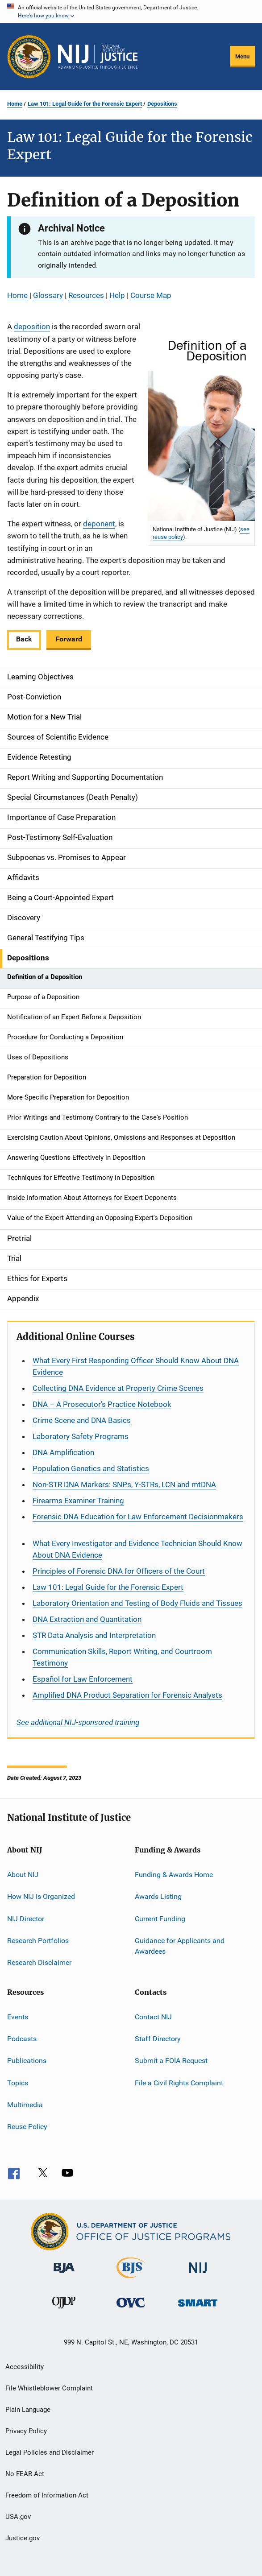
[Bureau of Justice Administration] (64, 2274)
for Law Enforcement (83, 1679)
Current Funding (160, 1918)
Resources (86, 295)
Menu (242, 56)
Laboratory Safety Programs (81, 1436)
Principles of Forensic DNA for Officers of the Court (119, 1571)
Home (14, 103)
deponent (99, 523)
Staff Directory (158, 2038)
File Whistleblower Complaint (49, 2388)
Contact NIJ (153, 2016)
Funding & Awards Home (174, 1874)
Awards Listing (158, 1896)
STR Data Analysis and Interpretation (94, 1635)
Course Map (150, 295)
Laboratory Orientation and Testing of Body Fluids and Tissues (137, 1603)
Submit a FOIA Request (171, 2060)
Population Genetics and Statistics (91, 1468)
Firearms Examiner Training (78, 1500)
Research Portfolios (38, 1940)
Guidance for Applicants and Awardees (180, 1946)
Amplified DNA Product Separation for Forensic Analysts (127, 1695)
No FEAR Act (24, 2474)
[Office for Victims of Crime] (130, 2309)
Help (117, 295)
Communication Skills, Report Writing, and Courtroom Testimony (122, 1657)
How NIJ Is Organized (41, 1896)
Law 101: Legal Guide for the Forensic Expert (85, 103)
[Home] (97, 57)
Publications (26, 2060)
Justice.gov (22, 2538)
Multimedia (25, 2104)
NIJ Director (25, 1918)
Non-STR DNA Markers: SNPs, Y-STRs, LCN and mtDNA (124, 1484)
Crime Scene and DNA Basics (82, 1420)
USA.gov (18, 2517)
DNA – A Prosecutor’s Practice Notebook (102, 1404)
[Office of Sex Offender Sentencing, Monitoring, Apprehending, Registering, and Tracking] (197, 2308)
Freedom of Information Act (46, 2495)
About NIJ (22, 1874)
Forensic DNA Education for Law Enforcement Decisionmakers (138, 1516)
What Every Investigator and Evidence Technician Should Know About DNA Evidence (137, 1549)
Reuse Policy (27, 2126)
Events (17, 2016)
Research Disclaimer (39, 1962)
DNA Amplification (63, 1452)
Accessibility (24, 2367)
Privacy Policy (26, 2431)
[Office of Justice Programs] (29, 57)
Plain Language (27, 2410)
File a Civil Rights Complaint (179, 2083)
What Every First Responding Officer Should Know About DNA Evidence (136, 1366)
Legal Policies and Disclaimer (49, 2452)
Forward (68, 639)
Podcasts (22, 2038)
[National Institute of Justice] (198, 2275)
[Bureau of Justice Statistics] (131, 2280)
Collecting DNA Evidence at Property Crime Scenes (118, 1388)
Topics (17, 2083)
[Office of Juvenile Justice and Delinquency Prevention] (63, 2310)
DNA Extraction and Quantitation (87, 1619)
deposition (32, 326)
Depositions (162, 103)
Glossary (48, 295)
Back (24, 639)
